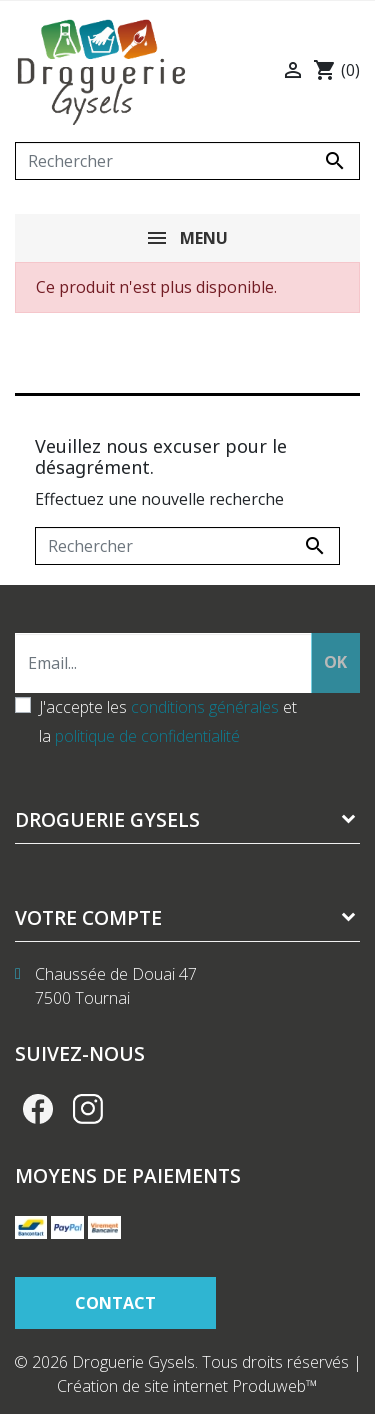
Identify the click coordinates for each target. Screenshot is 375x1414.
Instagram (88, 1109)
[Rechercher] (187, 161)
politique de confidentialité (147, 736)
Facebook (38, 1109)
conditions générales (205, 707)
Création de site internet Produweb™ (187, 1386)
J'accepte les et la (168, 721)
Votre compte (88, 917)
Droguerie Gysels (107, 819)
